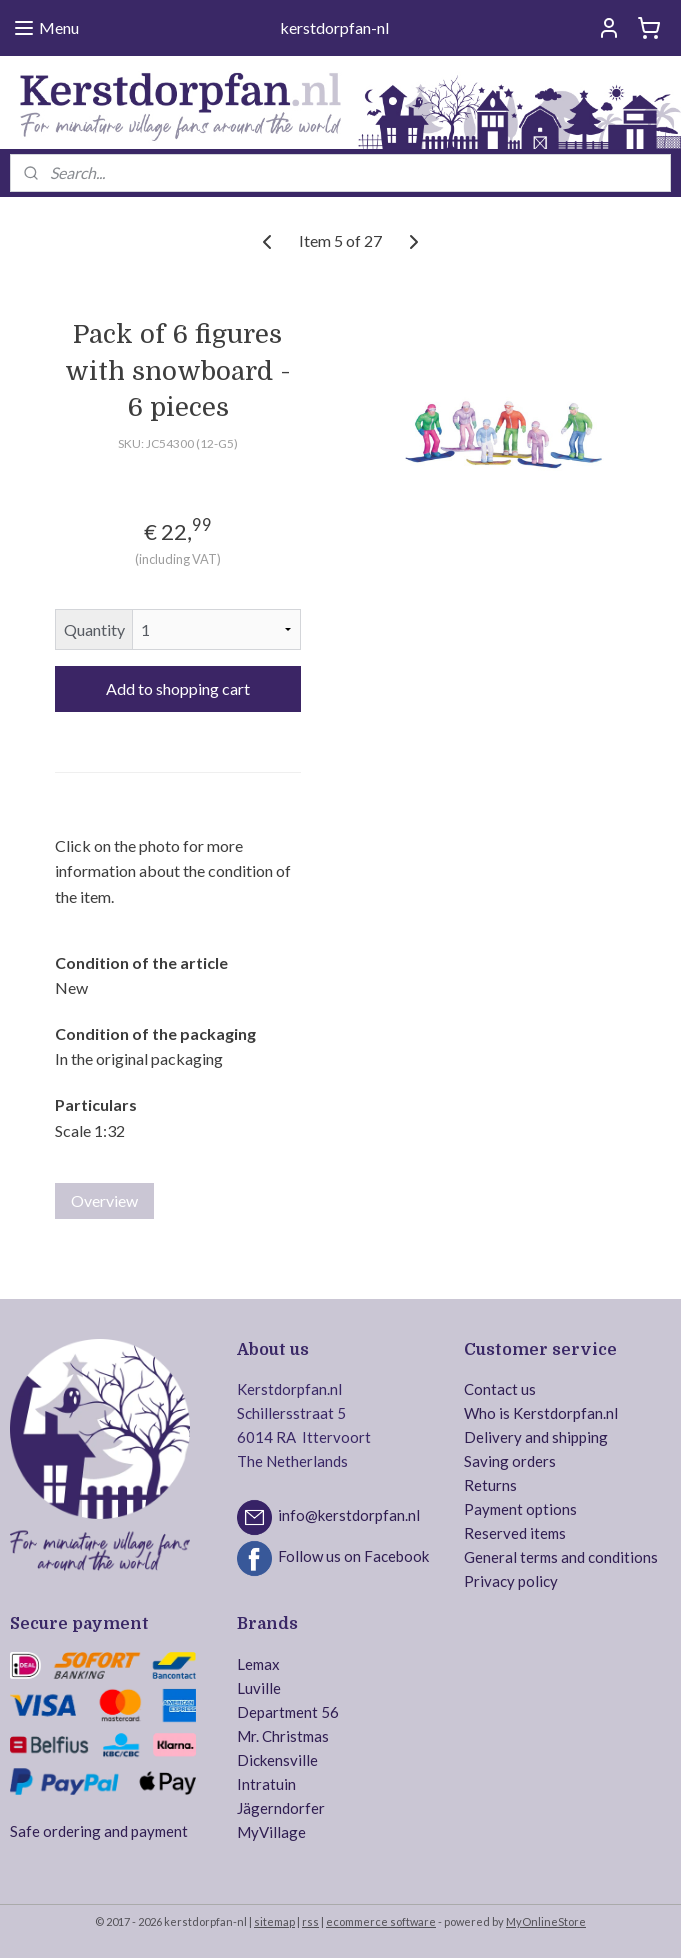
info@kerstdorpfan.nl (349, 1516)
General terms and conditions (561, 1557)
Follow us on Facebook (353, 1557)
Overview (104, 1200)
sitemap (274, 1921)
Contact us (500, 1389)
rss (310, 1921)
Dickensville (277, 1760)
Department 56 (288, 1712)
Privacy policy (511, 1581)
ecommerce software (381, 1921)
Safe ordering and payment (99, 1831)
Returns (490, 1485)
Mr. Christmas (283, 1736)
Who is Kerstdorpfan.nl (541, 1413)
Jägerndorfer (281, 1808)
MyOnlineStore (546, 1921)
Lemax (258, 1664)
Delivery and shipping (536, 1437)
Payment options (520, 1509)
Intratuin (266, 1784)
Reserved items (515, 1533)
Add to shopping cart (178, 688)
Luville (259, 1688)
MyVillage (271, 1832)
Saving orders (510, 1461)
